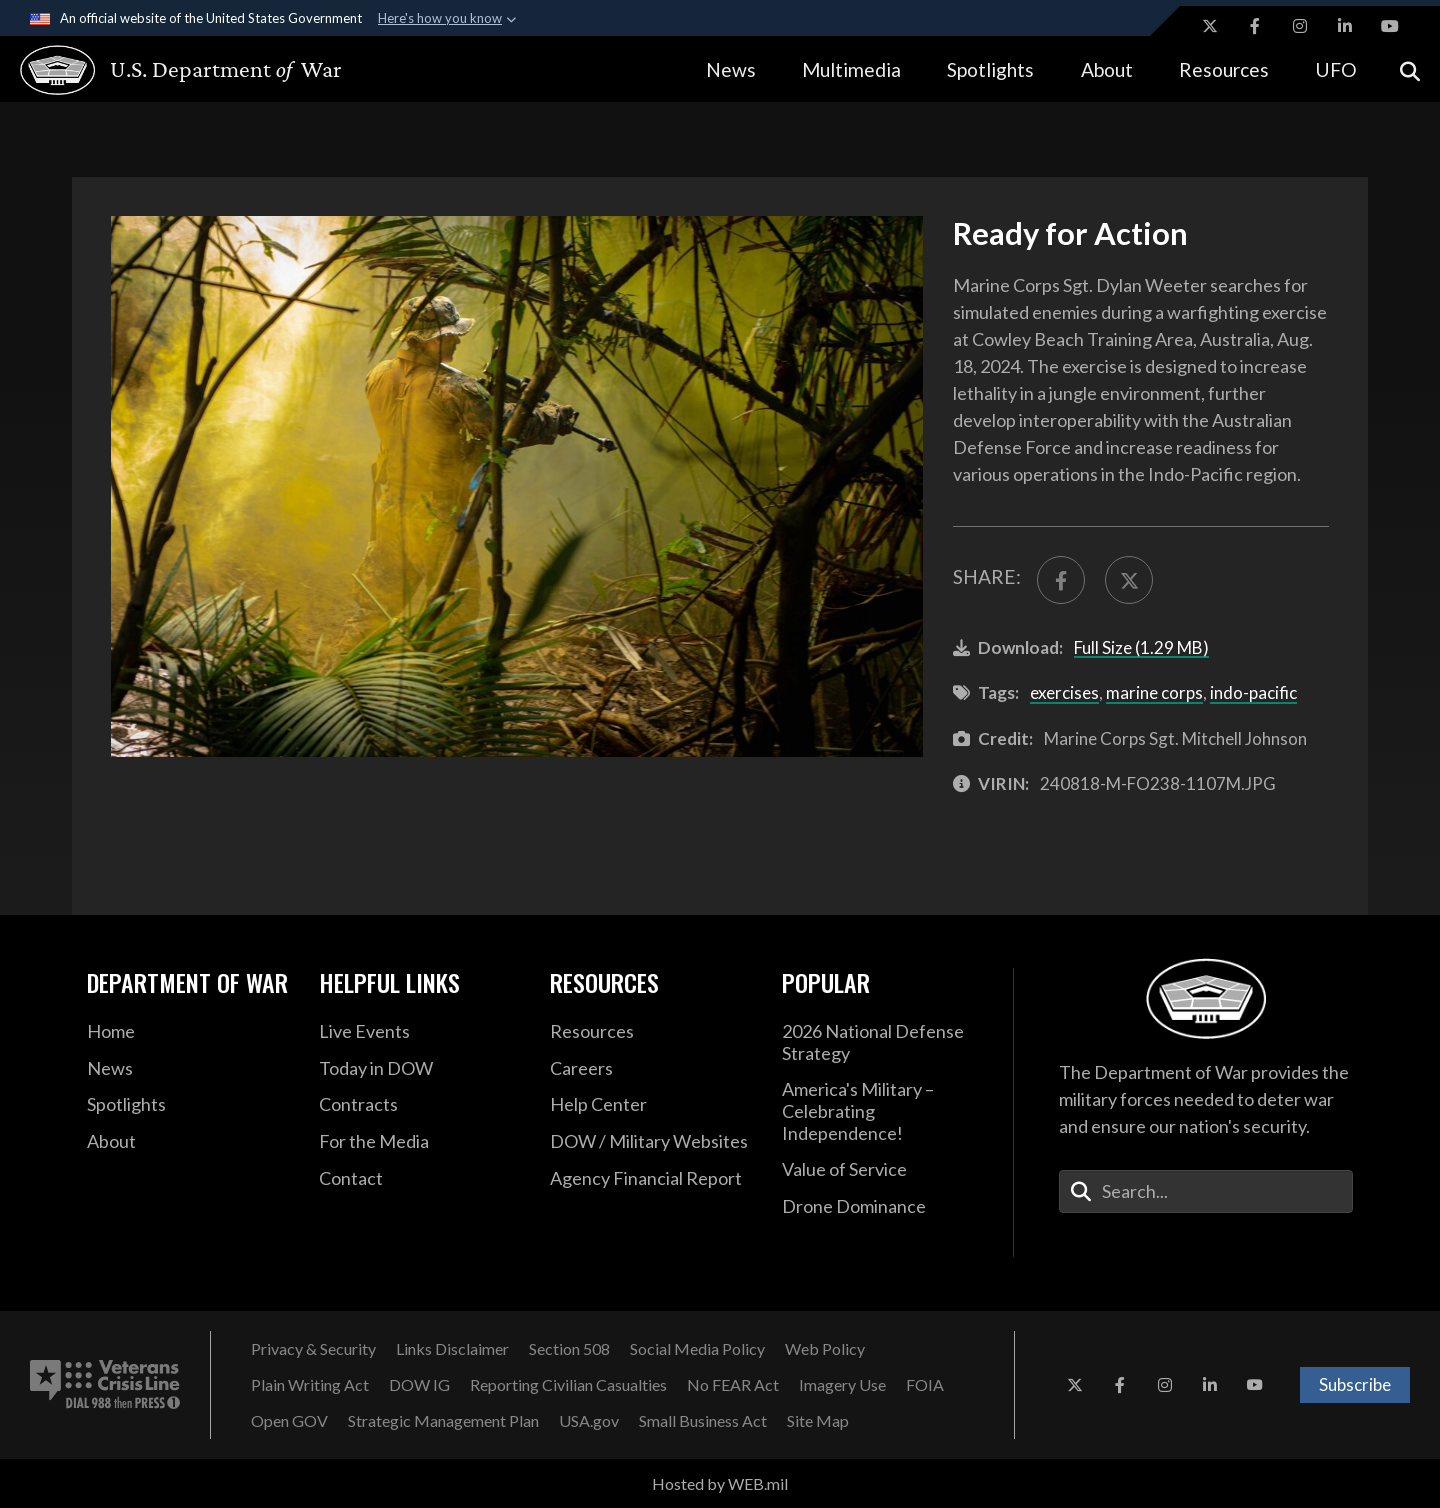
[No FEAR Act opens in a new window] (733, 1385)
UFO (1336, 69)
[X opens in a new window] (1210, 26)
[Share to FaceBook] (1061, 580)
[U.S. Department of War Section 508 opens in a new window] (569, 1349)
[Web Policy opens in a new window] (825, 1349)
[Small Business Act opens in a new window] (703, 1421)
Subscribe (1355, 1384)
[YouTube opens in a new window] (1390, 26)
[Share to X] (1129, 580)
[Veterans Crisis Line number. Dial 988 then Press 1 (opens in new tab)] (105, 1385)
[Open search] (1410, 69)
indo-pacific (1253, 692)
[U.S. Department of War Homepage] (162, 70)
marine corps (1154, 692)
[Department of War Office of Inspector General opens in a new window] (419, 1385)
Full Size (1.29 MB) (1141, 647)
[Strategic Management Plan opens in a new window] (443, 1421)
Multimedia (851, 69)
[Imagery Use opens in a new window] (842, 1385)
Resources (1224, 69)
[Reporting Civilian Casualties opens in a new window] (568, 1385)
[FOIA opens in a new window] (925, 1385)
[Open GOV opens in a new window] (289, 1421)
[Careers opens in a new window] (651, 1069)
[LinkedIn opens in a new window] (1345, 26)
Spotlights (990, 69)
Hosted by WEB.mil (720, 1483)
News (731, 69)
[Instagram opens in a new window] (1300, 26)
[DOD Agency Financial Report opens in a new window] (651, 1179)
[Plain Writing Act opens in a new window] (310, 1385)
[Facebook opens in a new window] (1255, 26)
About (1107, 69)
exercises (1064, 692)
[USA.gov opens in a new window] (589, 1421)
